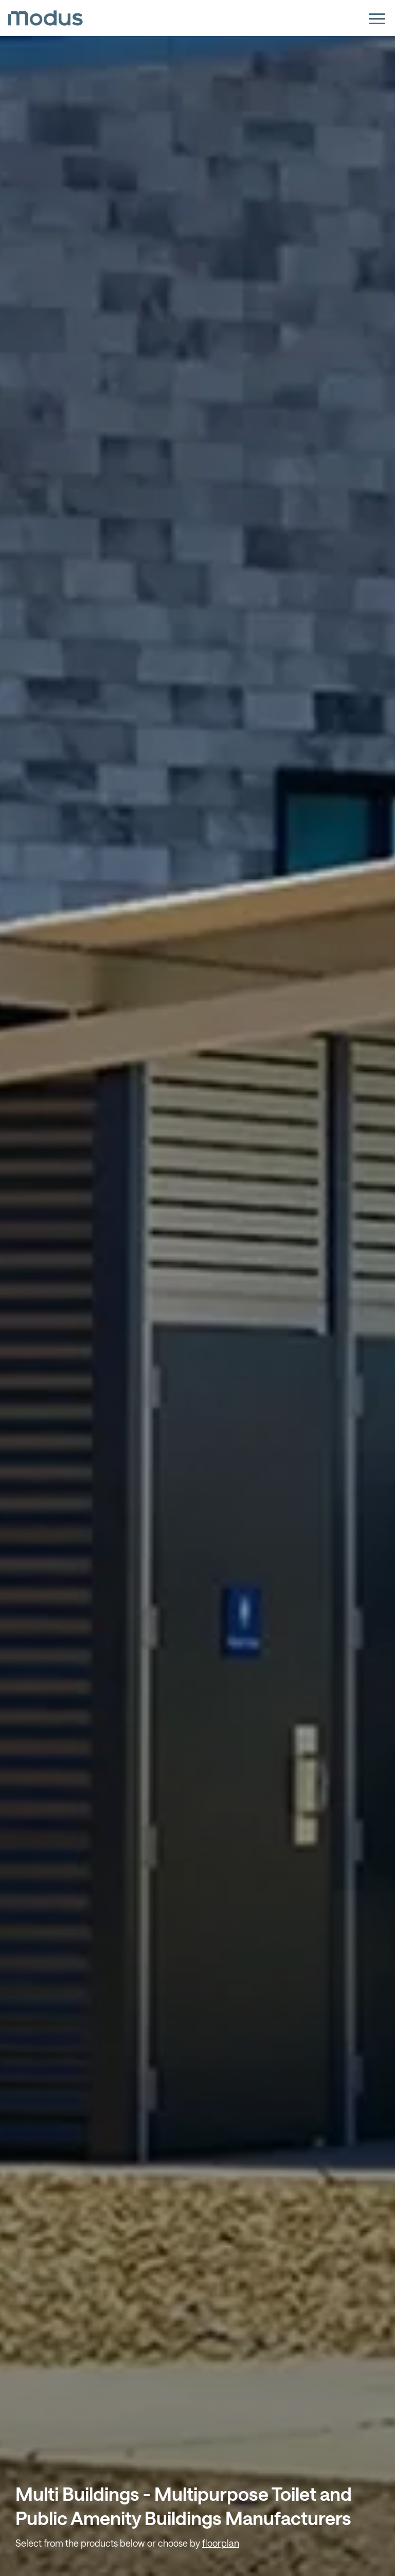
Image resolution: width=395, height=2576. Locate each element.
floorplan (220, 2543)
